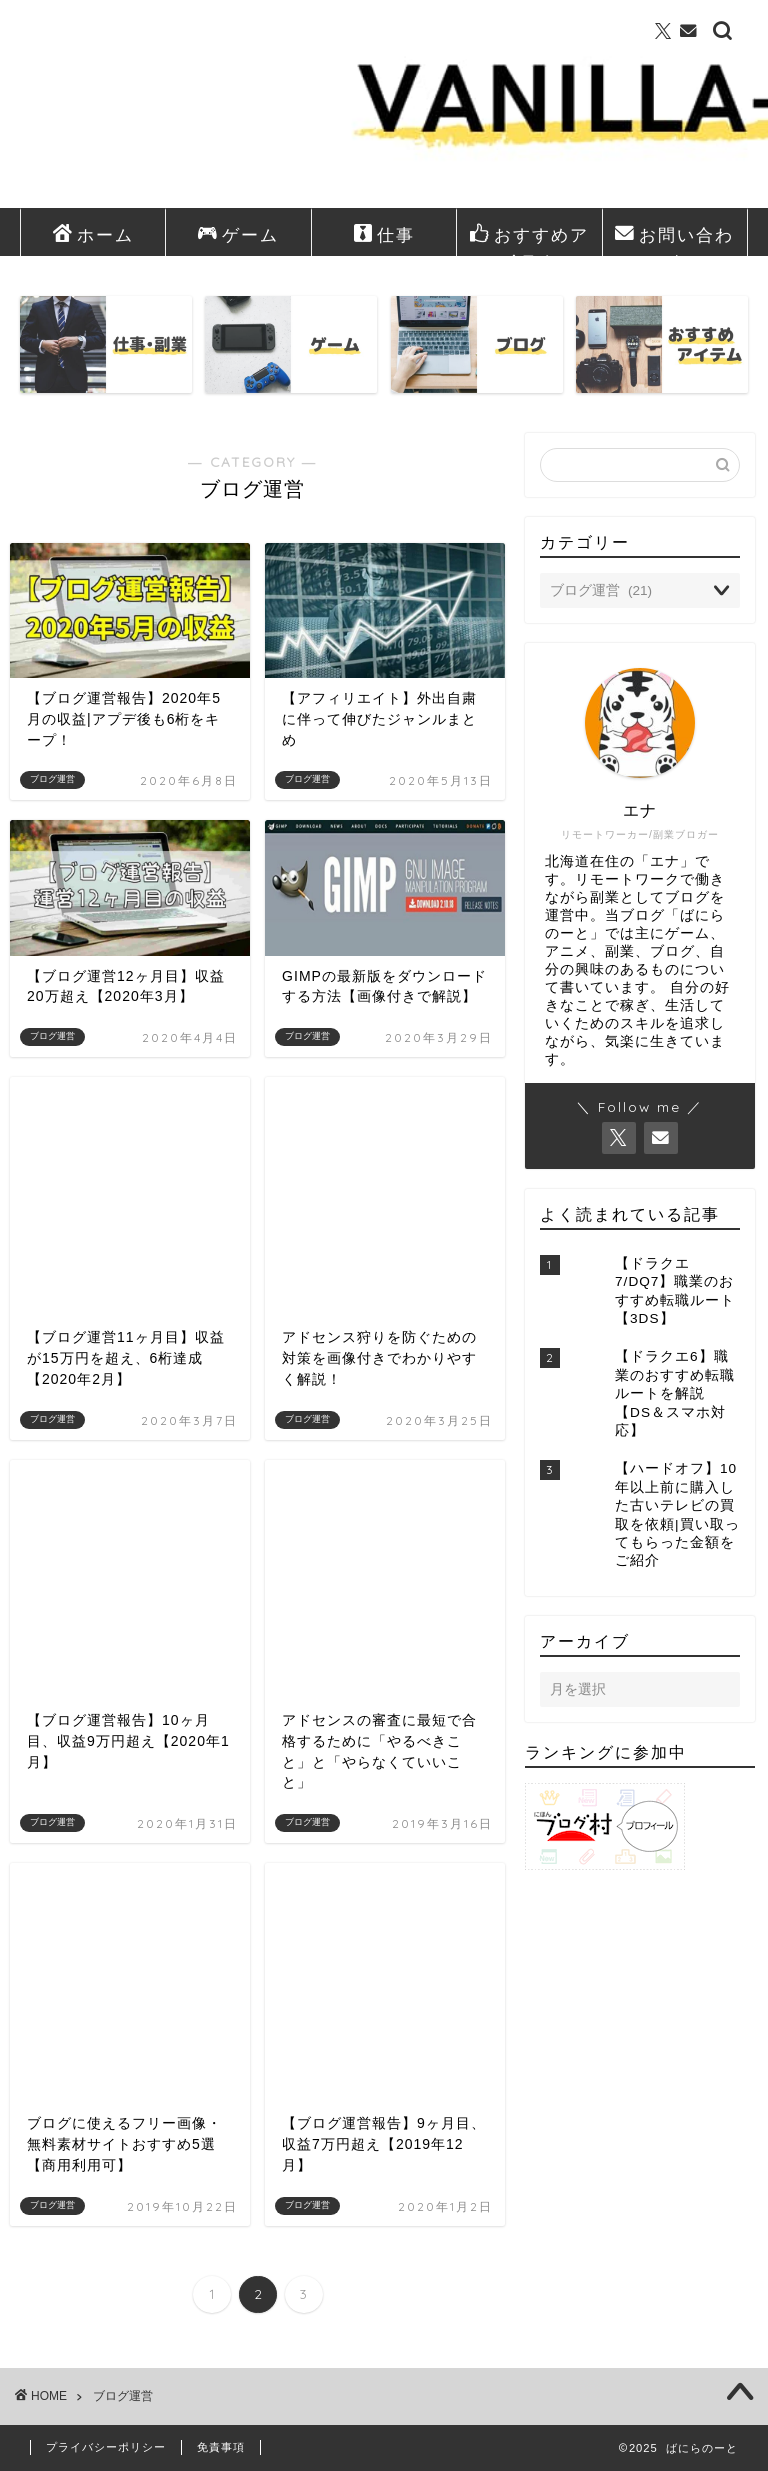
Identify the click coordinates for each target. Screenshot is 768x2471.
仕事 (384, 235)
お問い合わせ (674, 239)
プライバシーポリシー (106, 2447)
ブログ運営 (123, 2396)
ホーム (93, 235)
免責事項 (221, 2447)
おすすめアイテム (529, 239)
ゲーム (238, 235)
